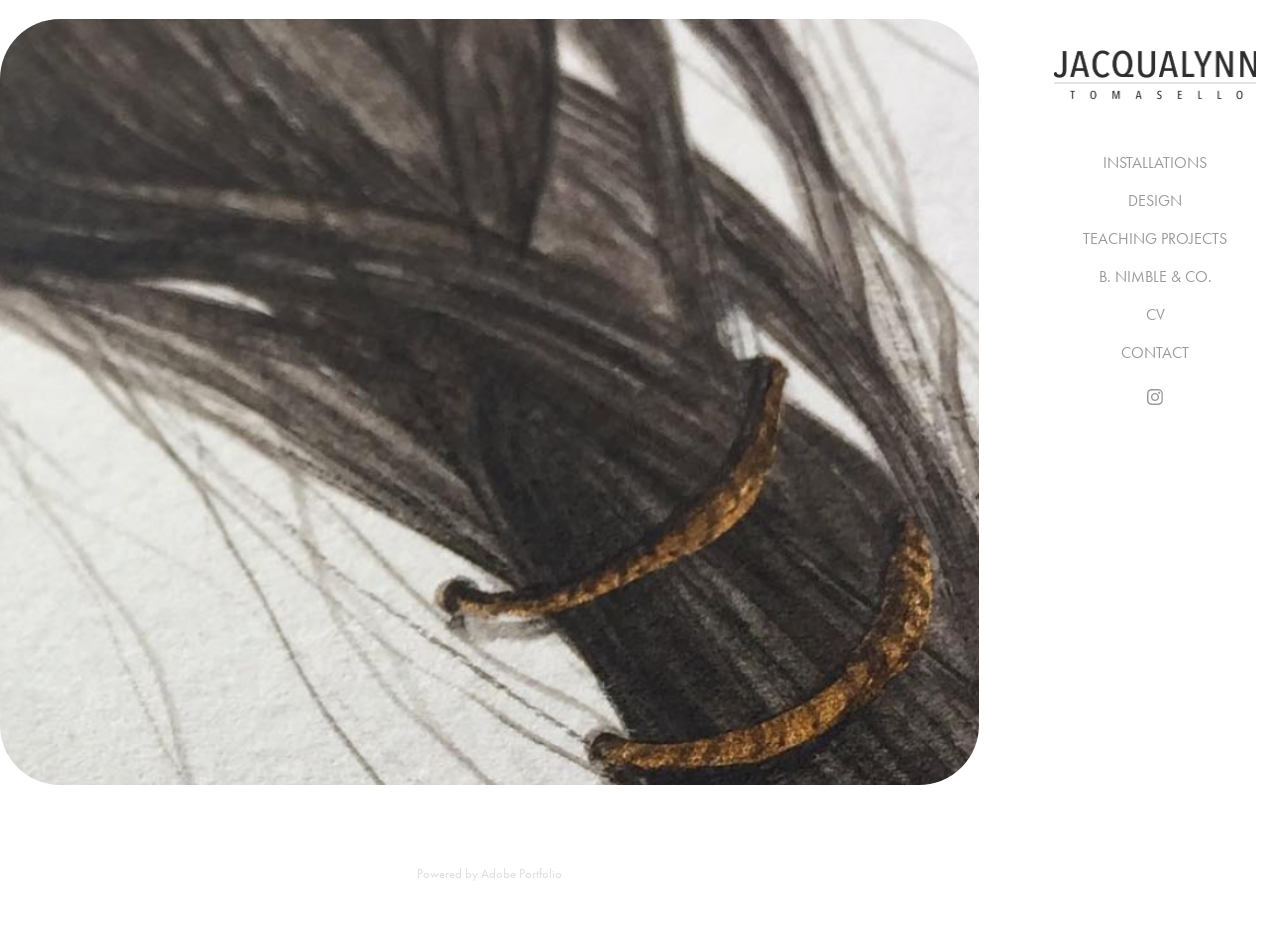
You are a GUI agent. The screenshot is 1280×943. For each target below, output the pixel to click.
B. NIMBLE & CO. (1155, 276)
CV (1155, 314)
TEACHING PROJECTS (1155, 238)
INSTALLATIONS (1155, 162)
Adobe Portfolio (521, 873)
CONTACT (1155, 352)
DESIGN (1155, 200)
